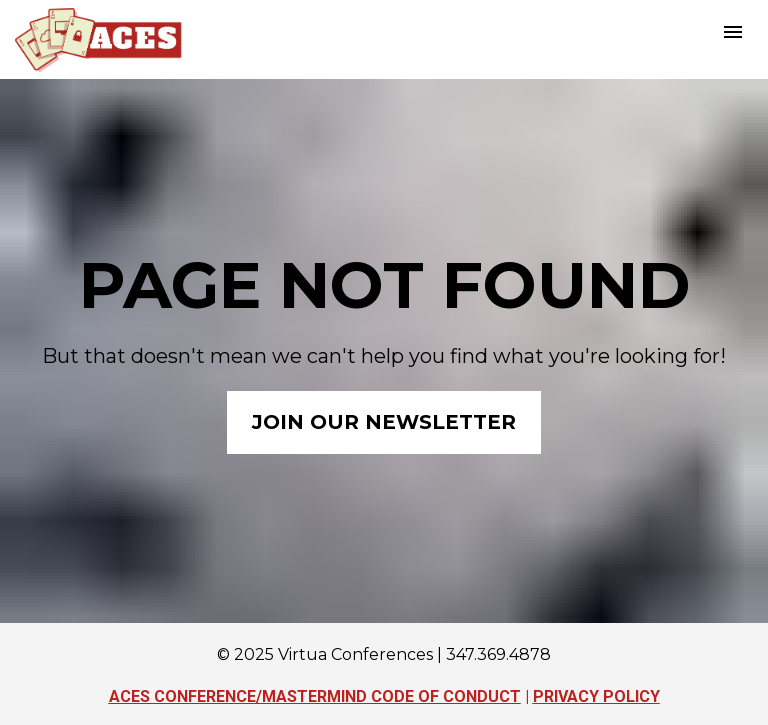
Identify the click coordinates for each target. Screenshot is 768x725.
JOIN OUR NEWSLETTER (384, 422)
